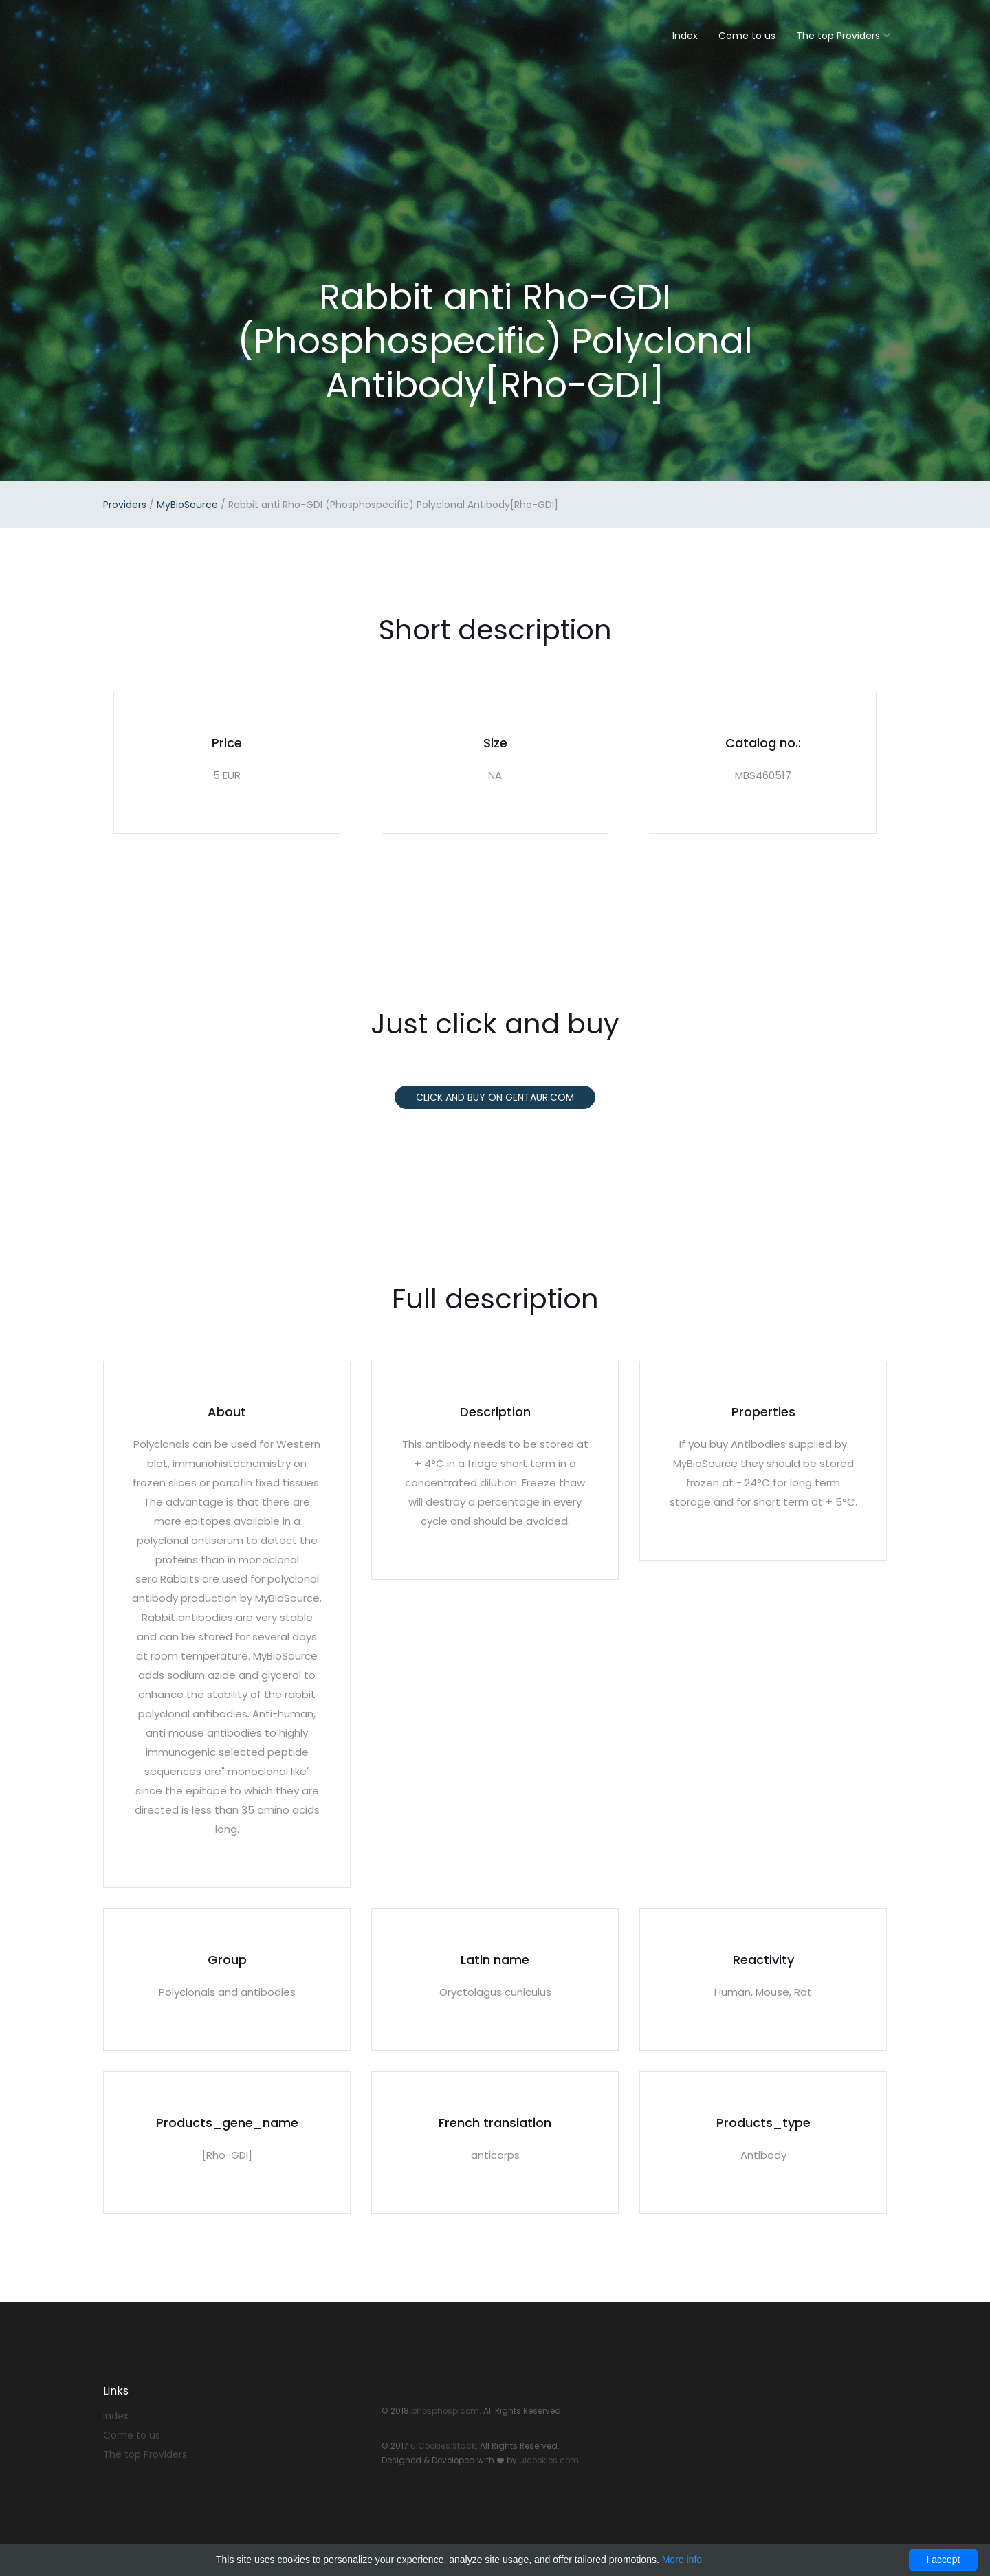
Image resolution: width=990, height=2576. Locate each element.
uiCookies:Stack (443, 2446)
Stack (148, 32)
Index (685, 36)
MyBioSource (187, 504)
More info (682, 2559)
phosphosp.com (445, 2411)
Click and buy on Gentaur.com (495, 1097)
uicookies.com (549, 2460)
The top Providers (838, 36)
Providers (124, 504)
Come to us (747, 36)
